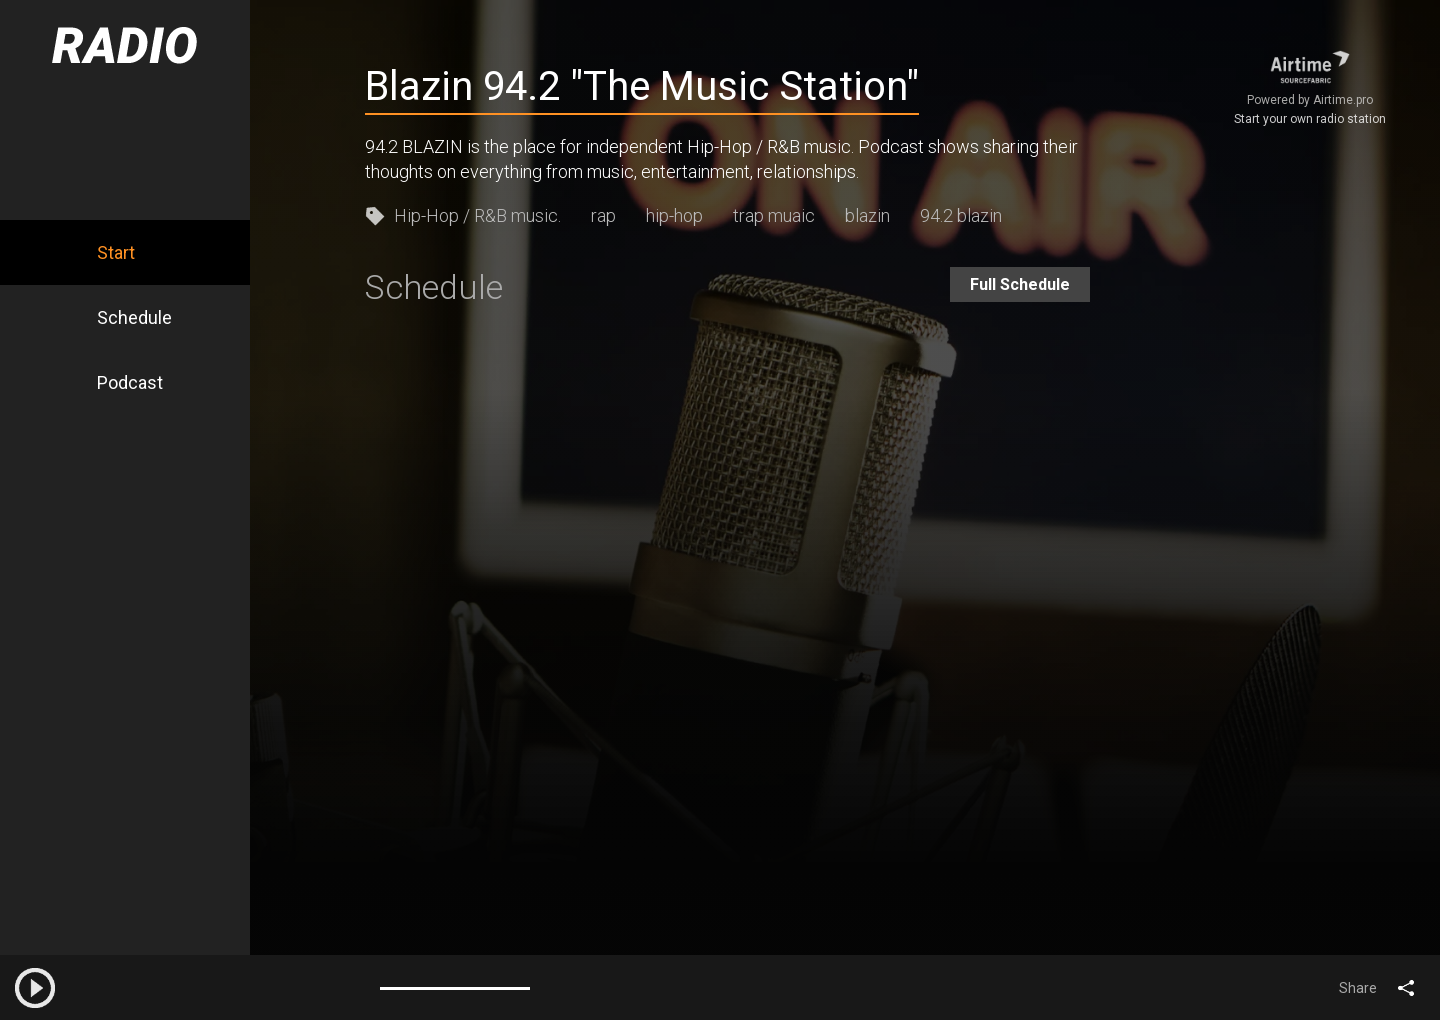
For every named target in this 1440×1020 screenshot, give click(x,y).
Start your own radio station (1310, 119)
